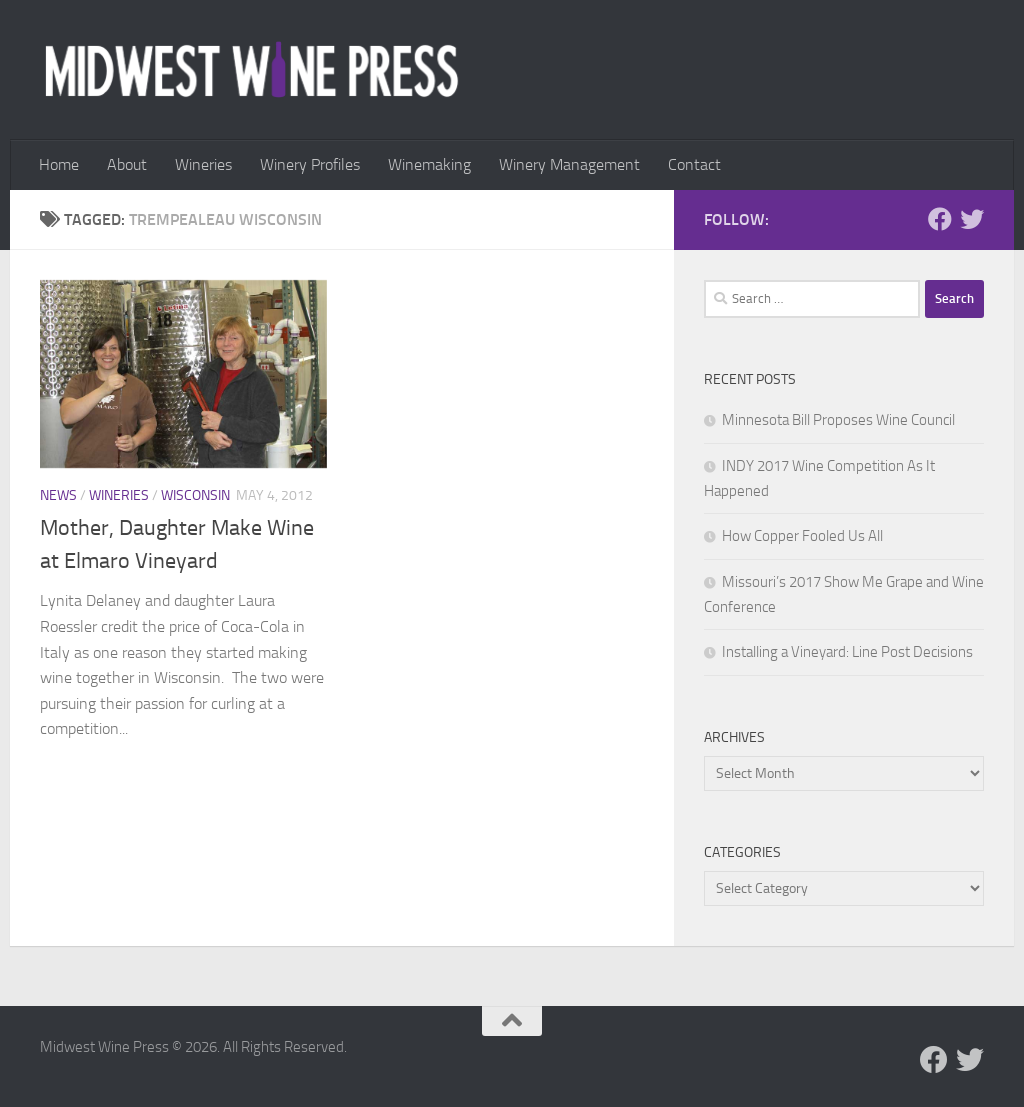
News (58, 495)
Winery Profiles (310, 164)
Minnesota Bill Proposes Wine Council (838, 420)
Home (59, 164)
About (127, 164)
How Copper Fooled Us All (802, 536)
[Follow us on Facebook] (940, 219)
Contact (694, 164)
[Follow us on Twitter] (972, 219)
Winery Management (569, 164)
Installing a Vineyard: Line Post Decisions (847, 652)
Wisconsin (195, 495)
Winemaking (429, 164)
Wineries (203, 164)
